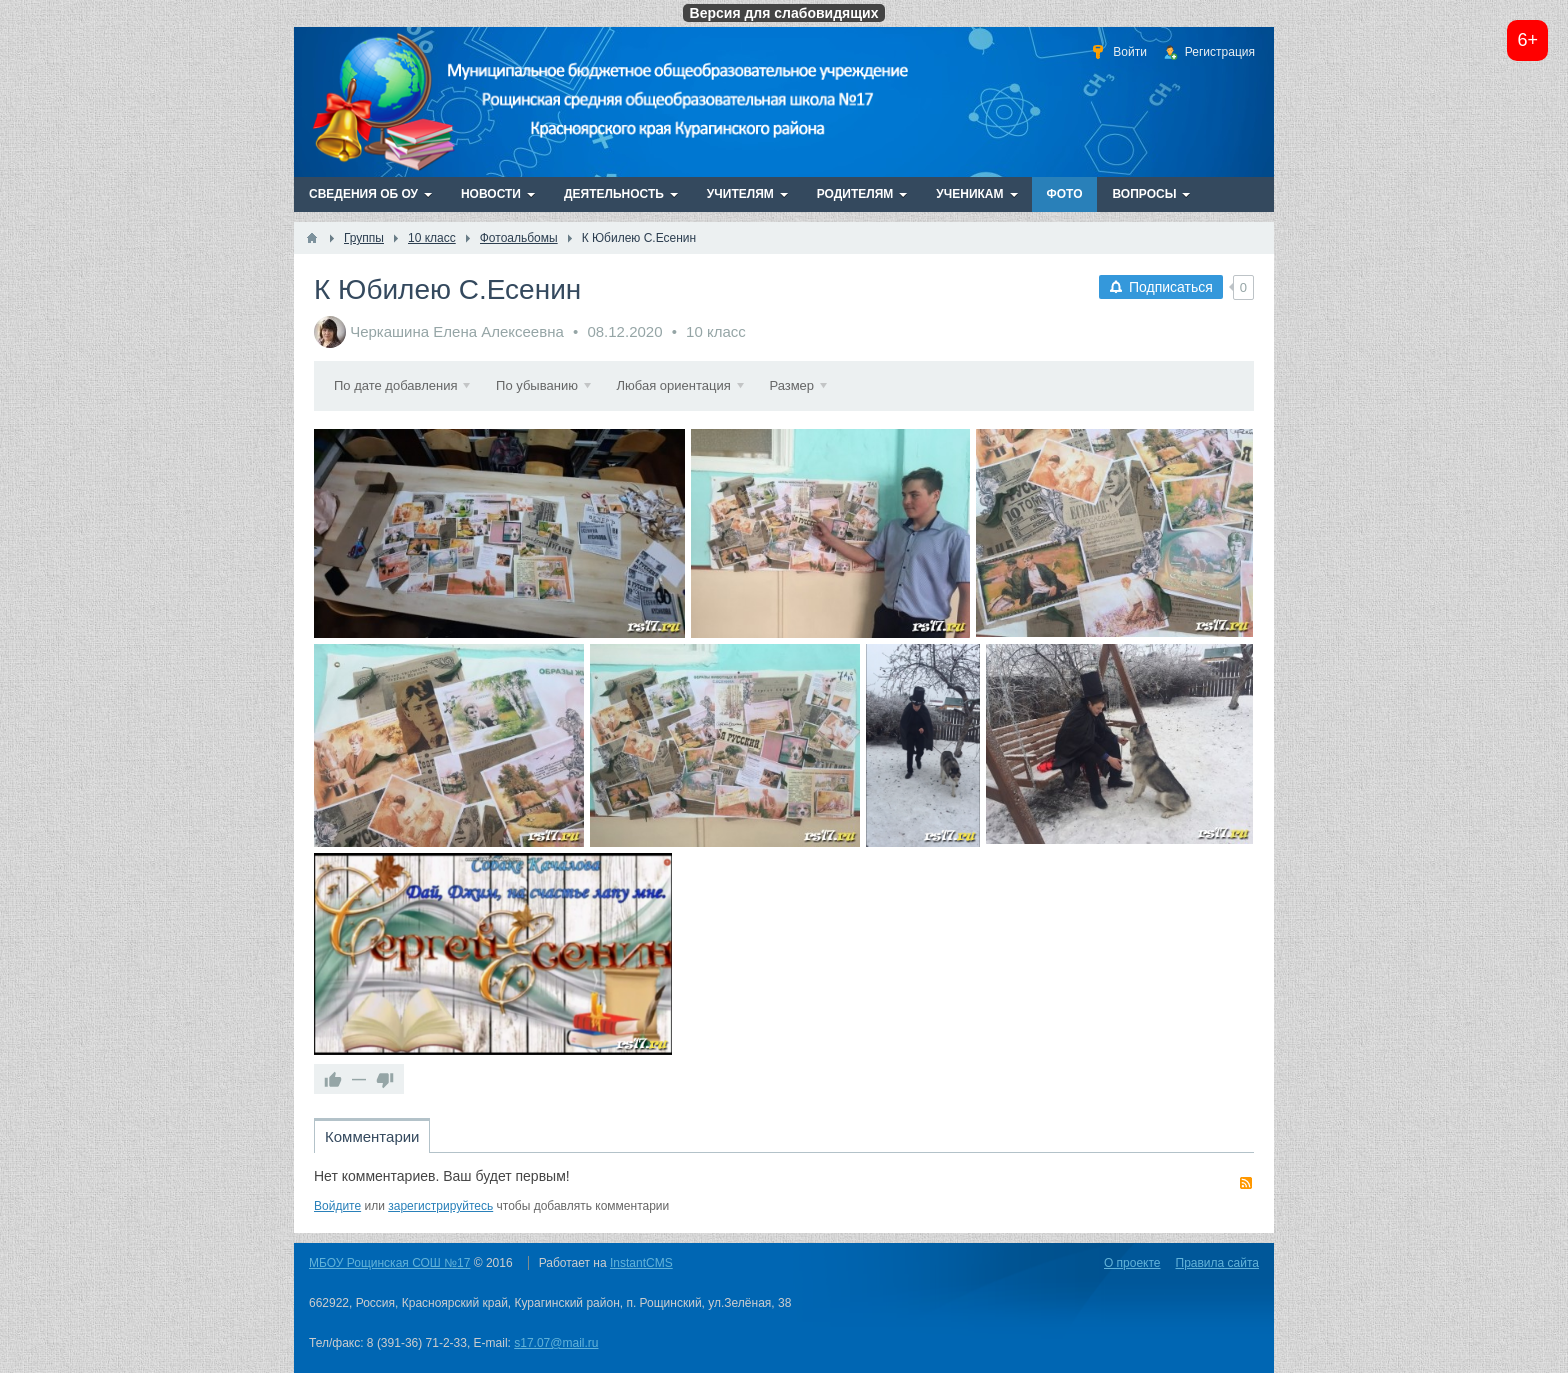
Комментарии (372, 1136)
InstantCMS (641, 1263)
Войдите (337, 1206)
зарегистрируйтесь (440, 1206)
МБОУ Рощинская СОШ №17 (389, 1263)
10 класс (716, 331)
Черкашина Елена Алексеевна (457, 331)
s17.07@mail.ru (556, 1343)
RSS (1246, 1183)
